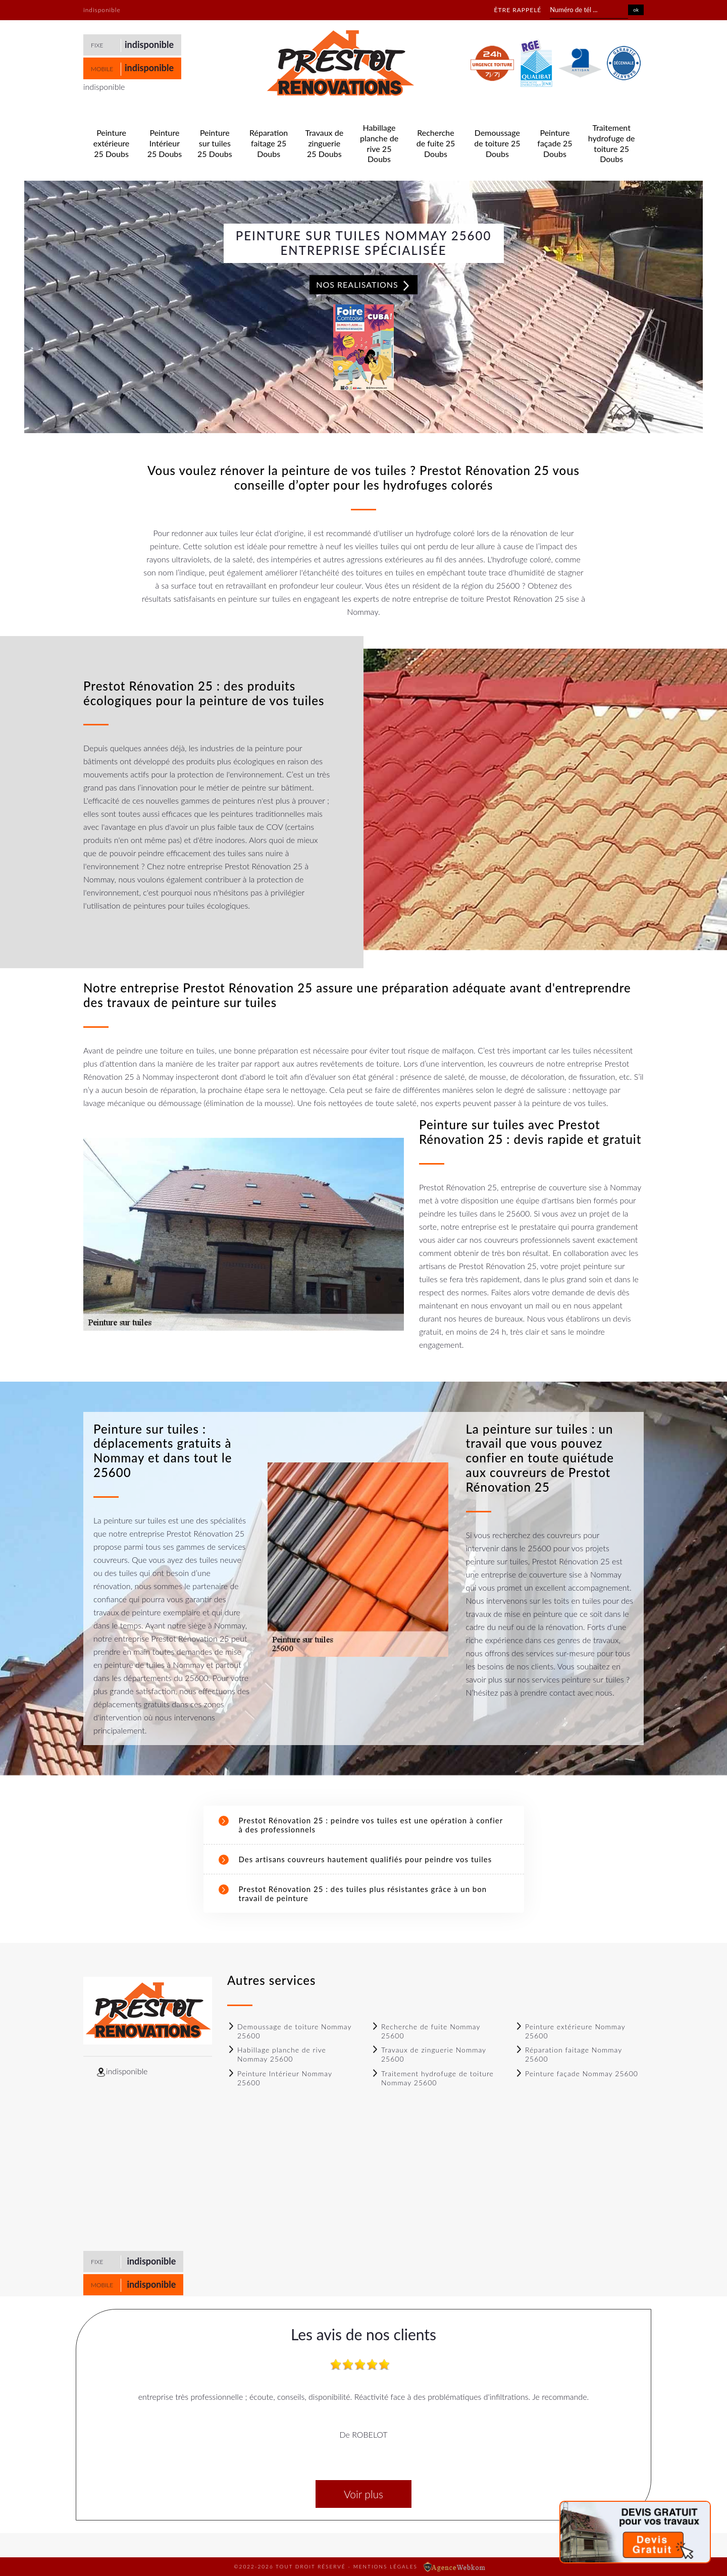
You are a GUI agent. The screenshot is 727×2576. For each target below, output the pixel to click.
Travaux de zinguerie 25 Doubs (324, 143)
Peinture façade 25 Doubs (554, 143)
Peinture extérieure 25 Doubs (111, 143)
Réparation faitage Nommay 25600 (568, 2054)
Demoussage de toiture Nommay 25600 (289, 2031)
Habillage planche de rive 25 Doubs (379, 143)
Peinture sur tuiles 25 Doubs (214, 143)
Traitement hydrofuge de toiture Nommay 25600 (432, 2078)
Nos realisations (363, 285)
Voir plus (363, 2494)
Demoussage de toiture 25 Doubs (497, 143)
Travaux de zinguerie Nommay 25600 (428, 2054)
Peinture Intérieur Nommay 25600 (279, 2078)
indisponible (149, 44)
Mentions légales (385, 2566)
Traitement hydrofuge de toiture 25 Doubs (611, 143)
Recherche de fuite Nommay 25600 (425, 2031)
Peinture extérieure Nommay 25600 (570, 2031)
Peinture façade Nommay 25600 (576, 2073)
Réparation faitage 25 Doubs (268, 143)
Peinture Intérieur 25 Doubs (164, 143)
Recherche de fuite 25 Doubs (436, 143)
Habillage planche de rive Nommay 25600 (276, 2054)
